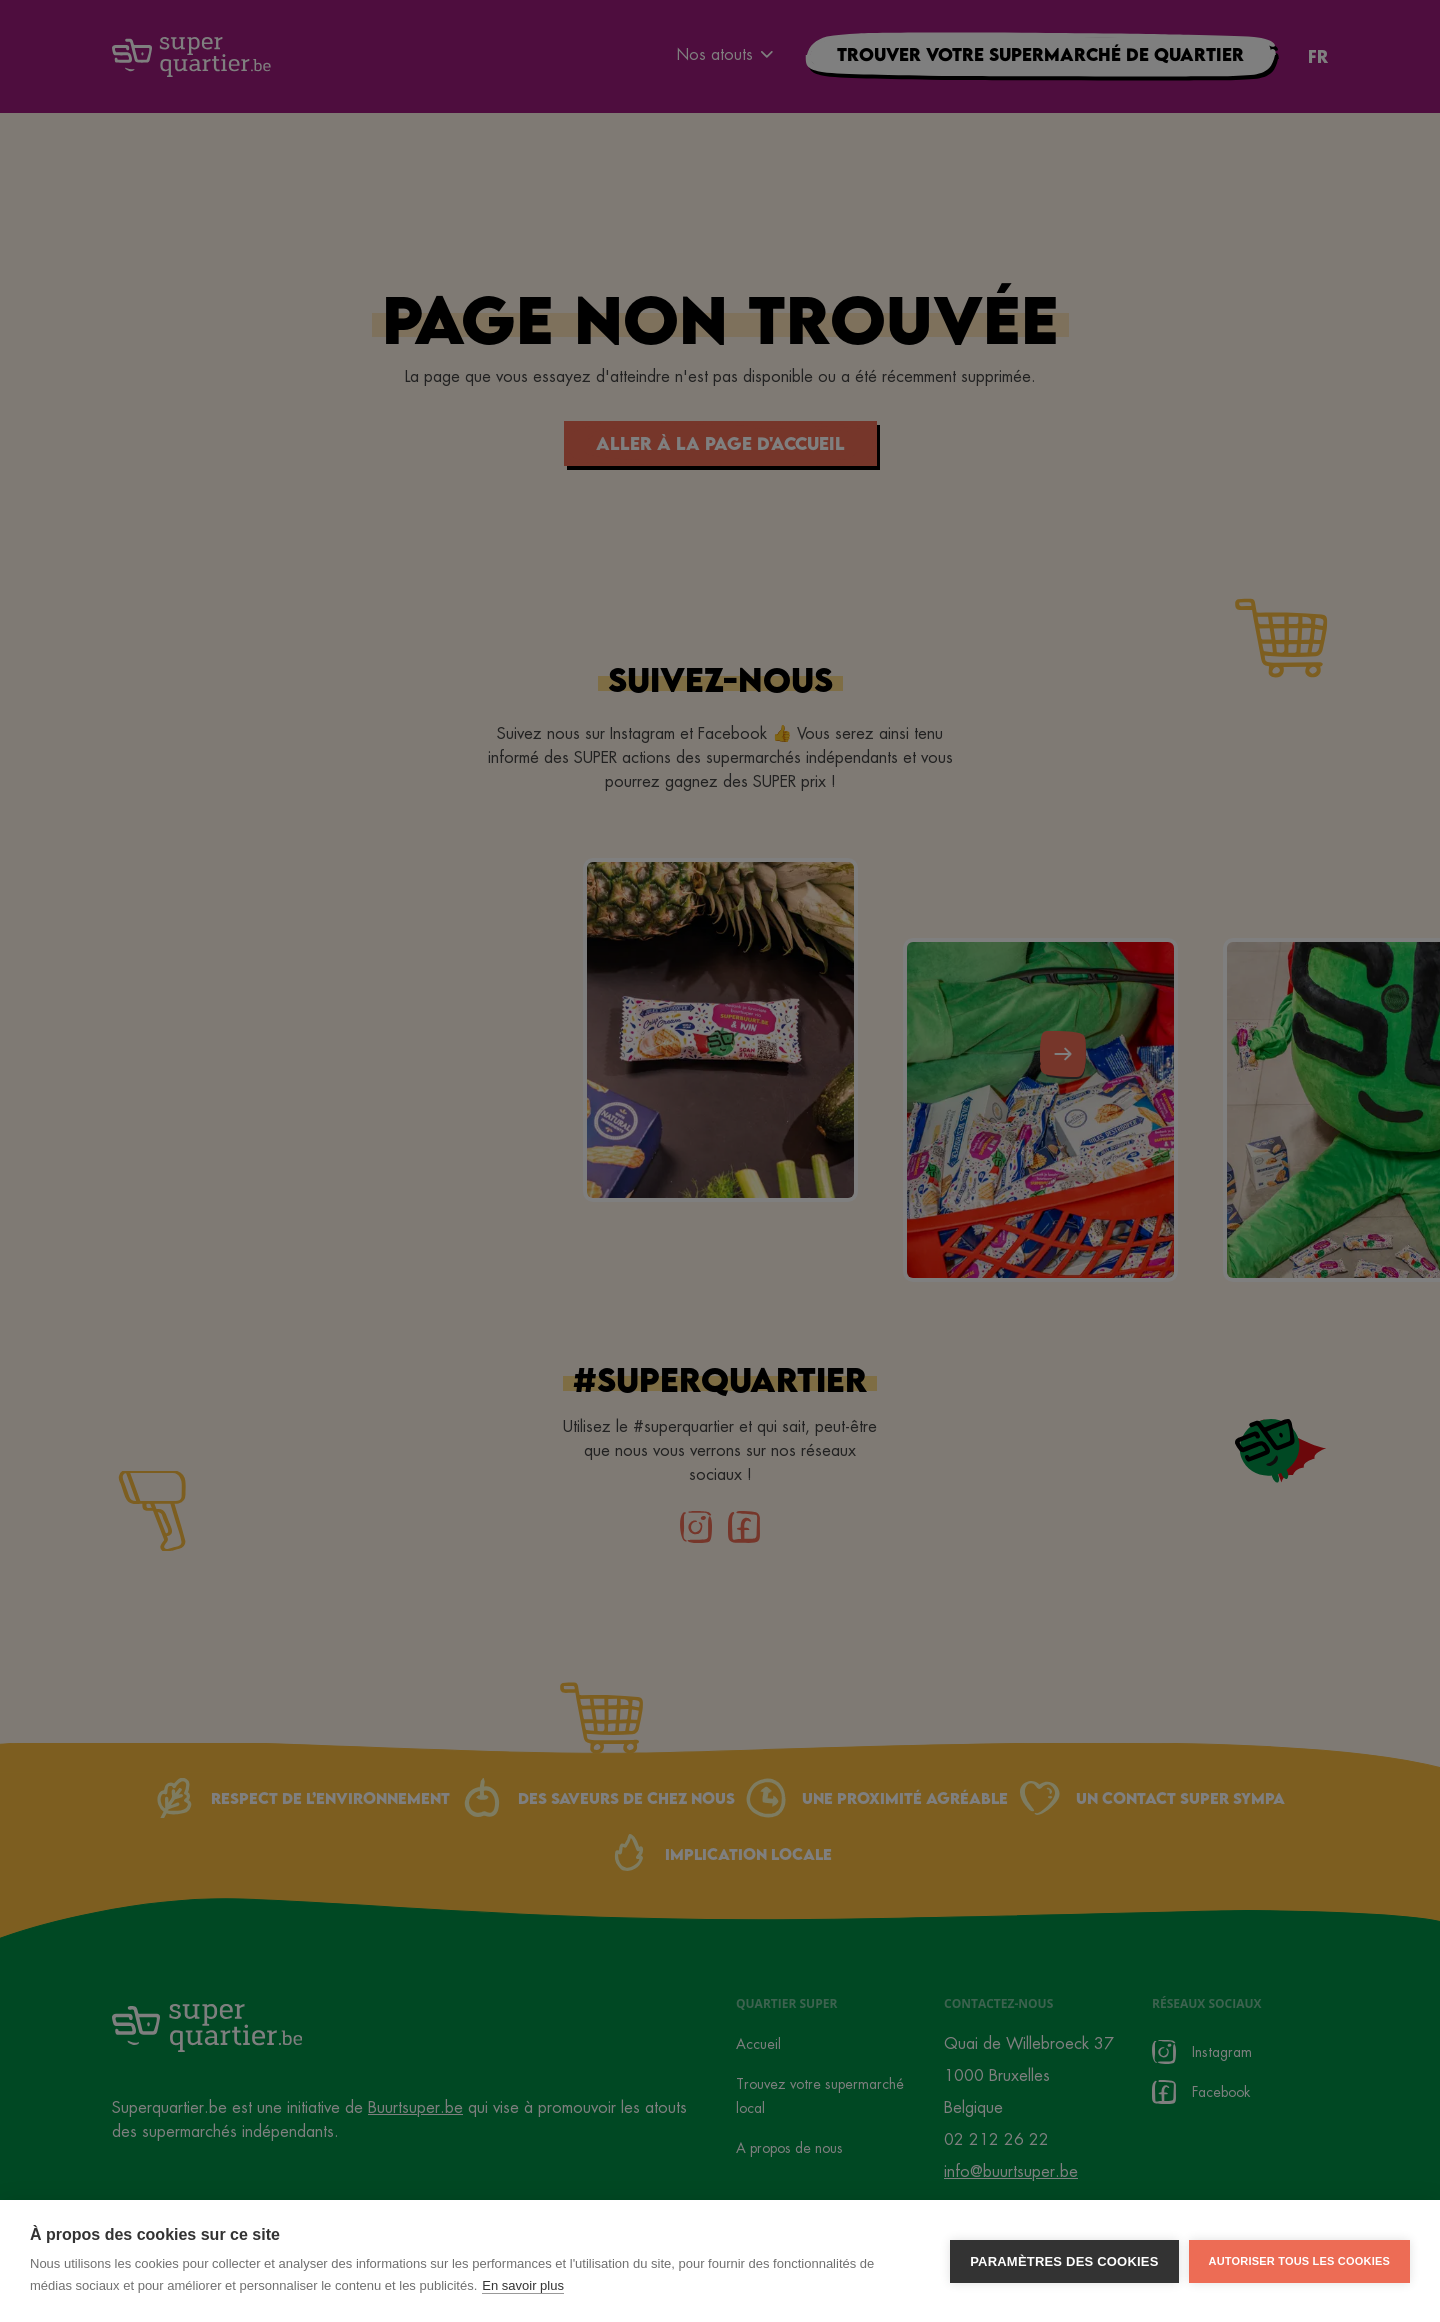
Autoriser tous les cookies (1299, 2264)
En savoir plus (523, 2289)
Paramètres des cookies (1064, 2264)
